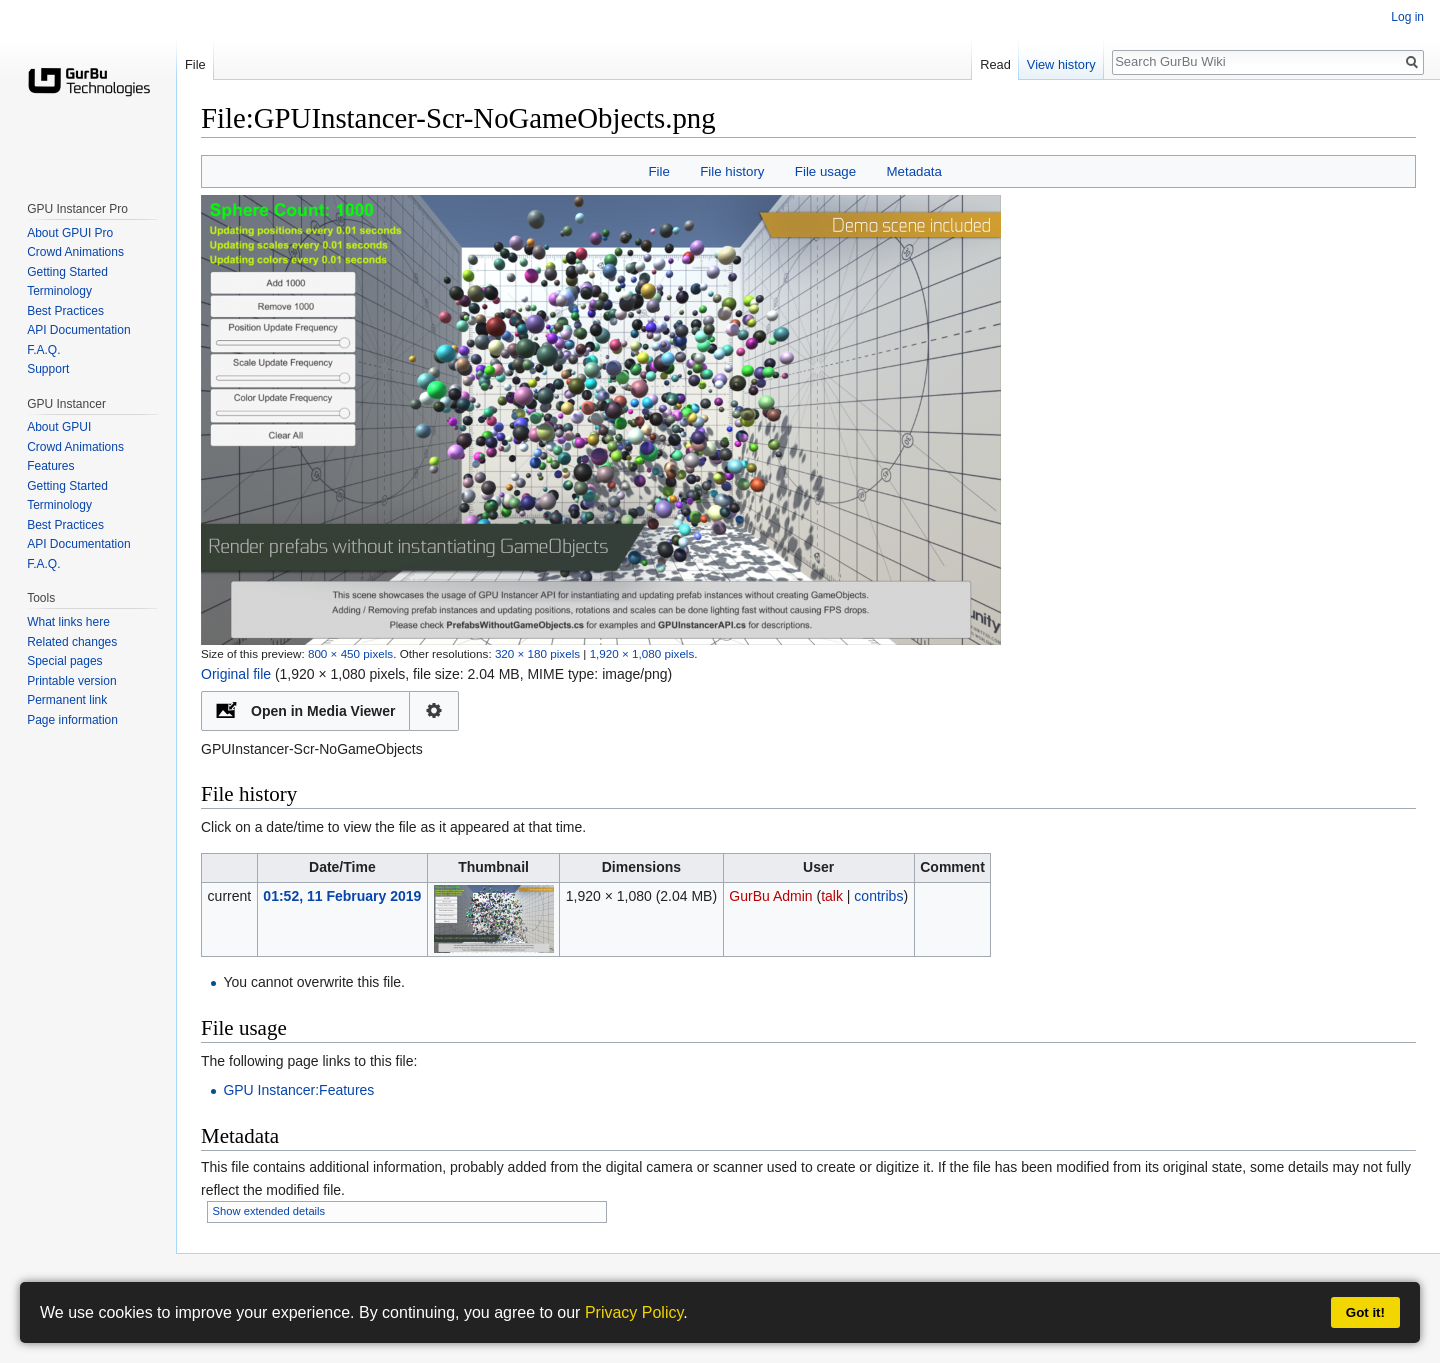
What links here (68, 622)
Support (48, 369)
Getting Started (67, 272)
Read (995, 64)
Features (50, 466)
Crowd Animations (75, 252)
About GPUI (59, 427)
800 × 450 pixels (350, 653)
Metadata (913, 171)
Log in (1407, 17)
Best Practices (65, 311)
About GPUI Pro (70, 233)
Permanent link (67, 700)
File (658, 171)
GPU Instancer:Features (298, 1090)
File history (732, 171)
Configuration (434, 711)
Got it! (1365, 1312)
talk (832, 896)
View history (1061, 64)
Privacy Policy (634, 1312)
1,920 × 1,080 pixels (642, 653)
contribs (878, 896)
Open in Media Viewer (323, 711)
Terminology (59, 291)
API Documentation (78, 330)
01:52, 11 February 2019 (342, 896)
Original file (236, 674)
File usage (825, 171)
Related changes (72, 642)
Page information (72, 720)
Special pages (64, 661)
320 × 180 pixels (537, 653)
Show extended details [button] (269, 1211)
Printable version (71, 681)
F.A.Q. (43, 350)
